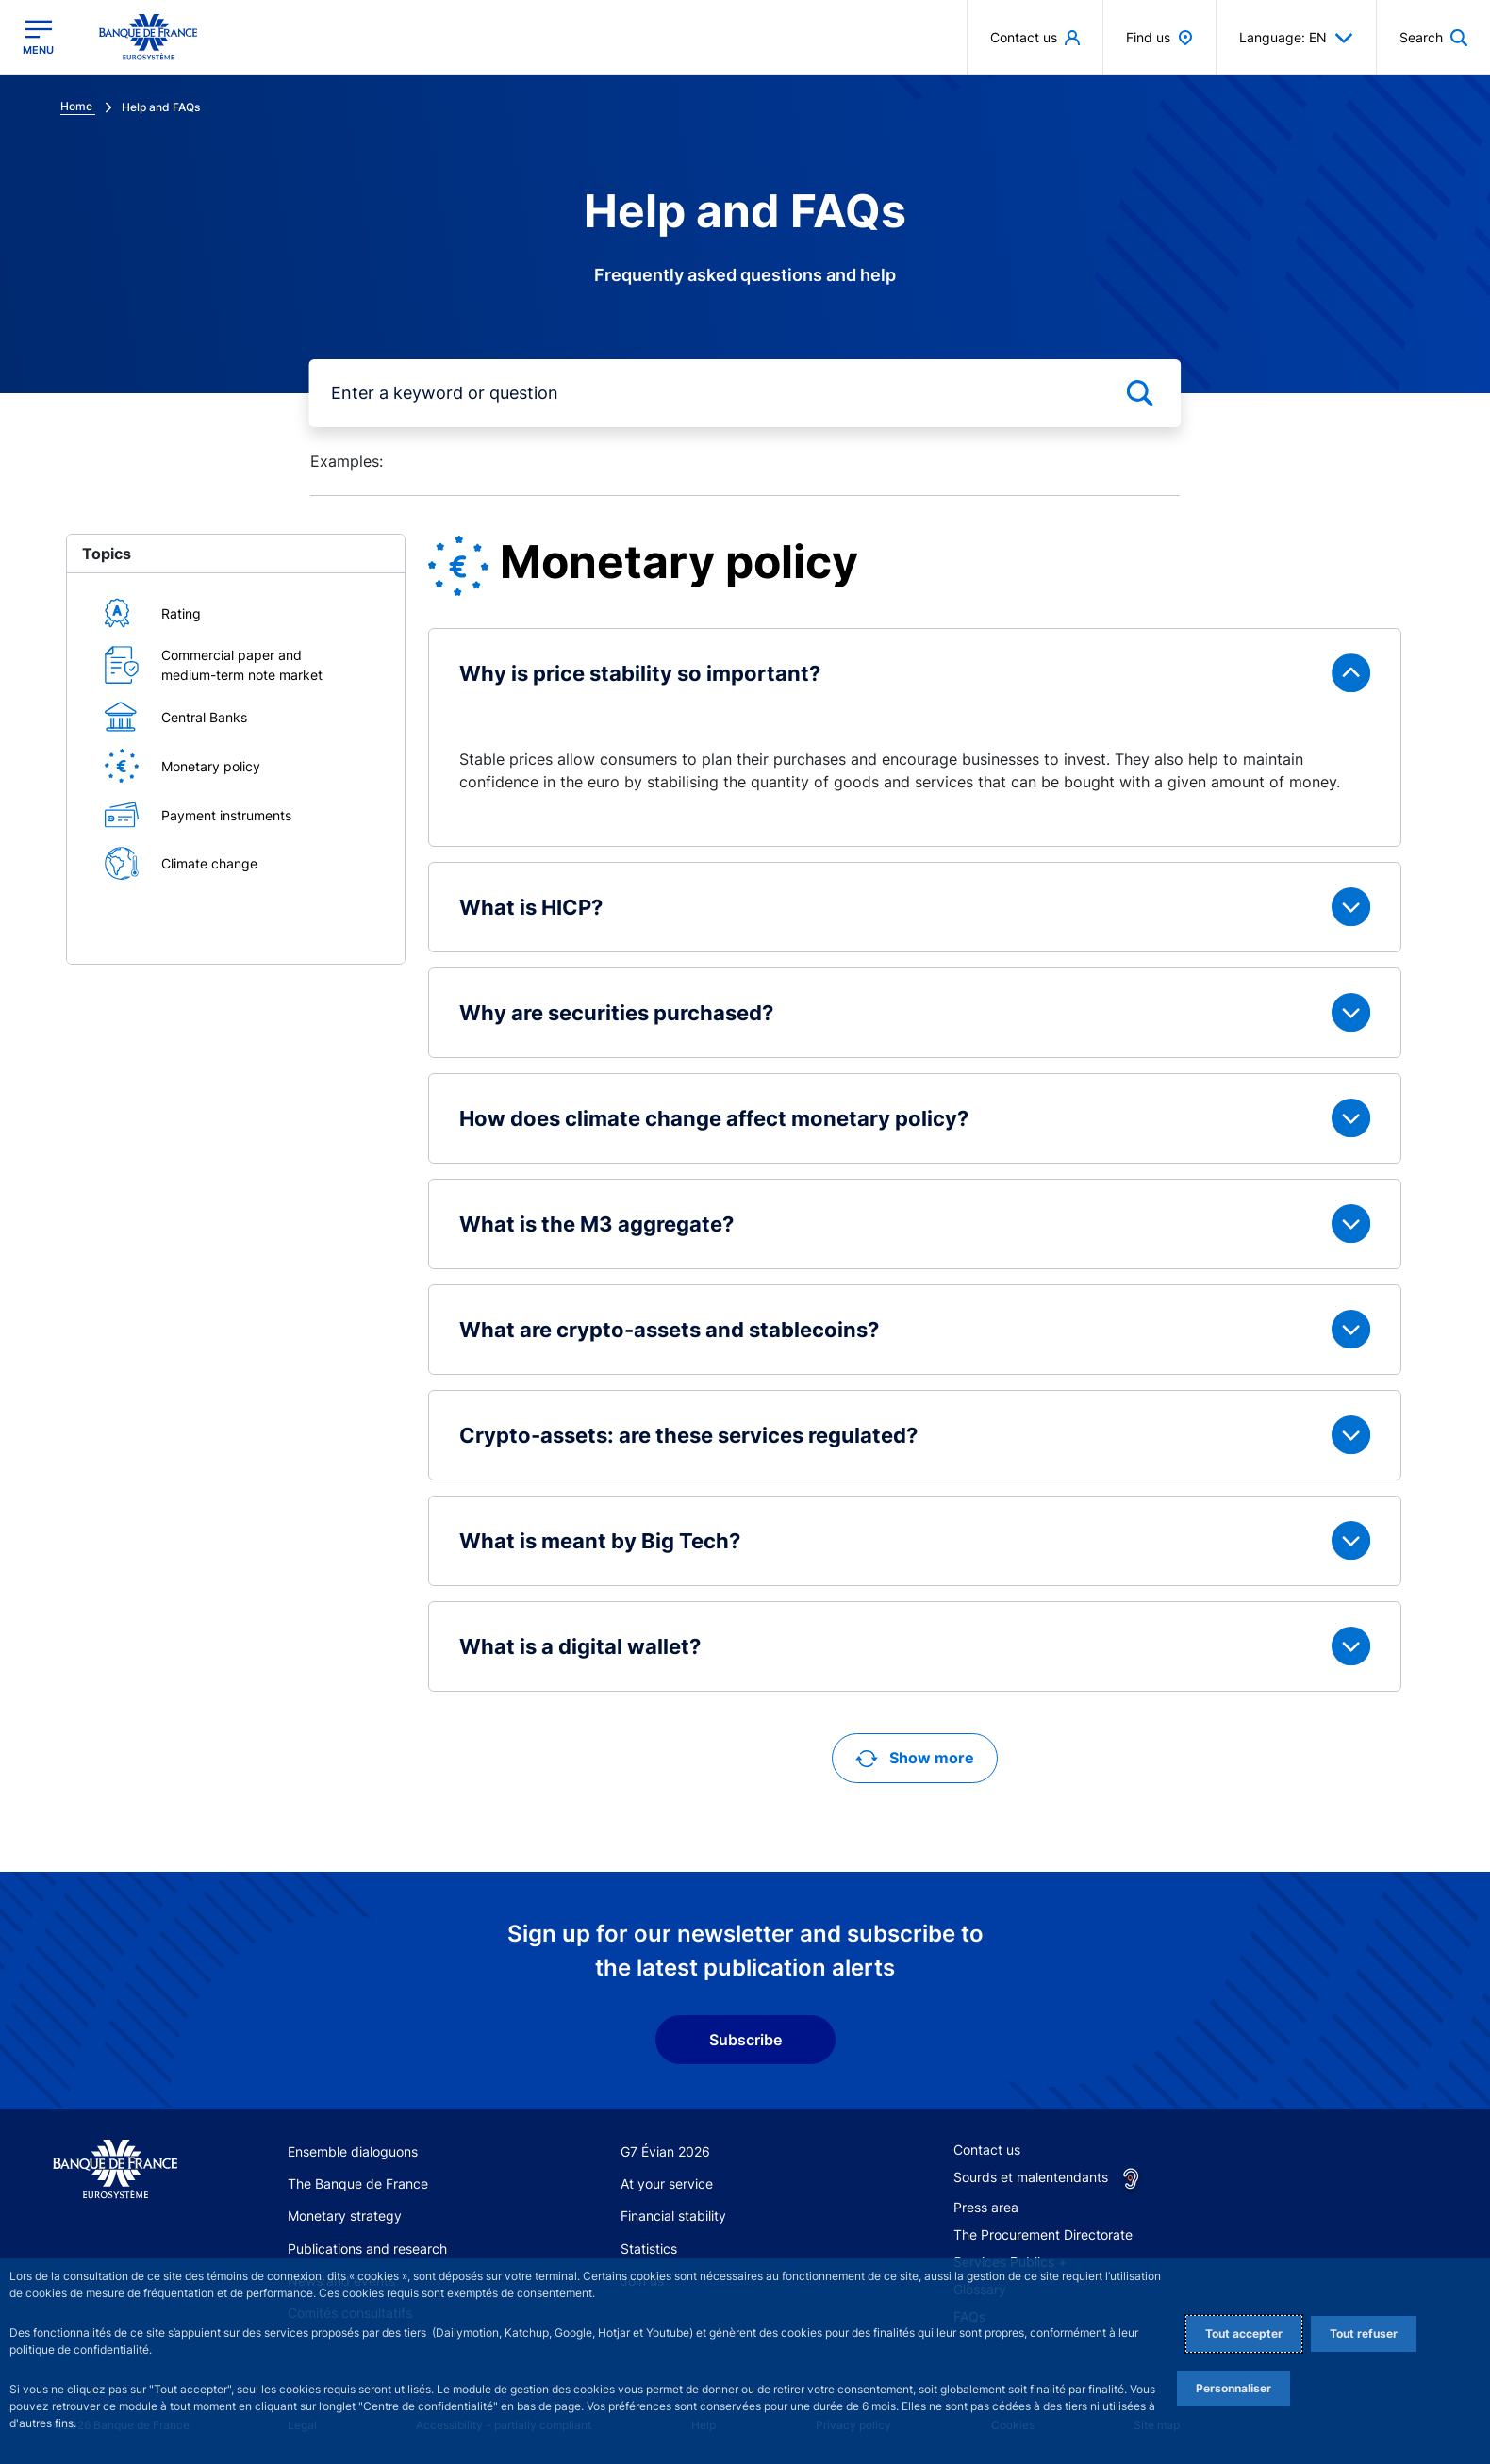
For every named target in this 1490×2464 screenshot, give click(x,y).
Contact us (986, 2150)
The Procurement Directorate (1043, 2234)
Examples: (346, 461)
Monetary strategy (345, 2216)
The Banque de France (358, 2183)
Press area (985, 2207)
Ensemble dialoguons (353, 2151)
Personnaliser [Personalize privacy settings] (1233, 2388)
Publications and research (367, 2249)
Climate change (209, 863)
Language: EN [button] (1296, 37)
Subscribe (745, 2039)
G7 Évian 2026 (665, 2151)
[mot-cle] (744, 393)
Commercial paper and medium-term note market (242, 665)
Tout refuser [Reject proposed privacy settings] (1364, 2333)
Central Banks (204, 717)
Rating (181, 613)
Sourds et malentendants (1030, 2177)
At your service (667, 2183)
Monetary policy (210, 766)
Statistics (649, 2249)
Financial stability (673, 2216)
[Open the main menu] (38, 37)
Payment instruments (226, 815)
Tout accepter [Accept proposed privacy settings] (1244, 2333)
